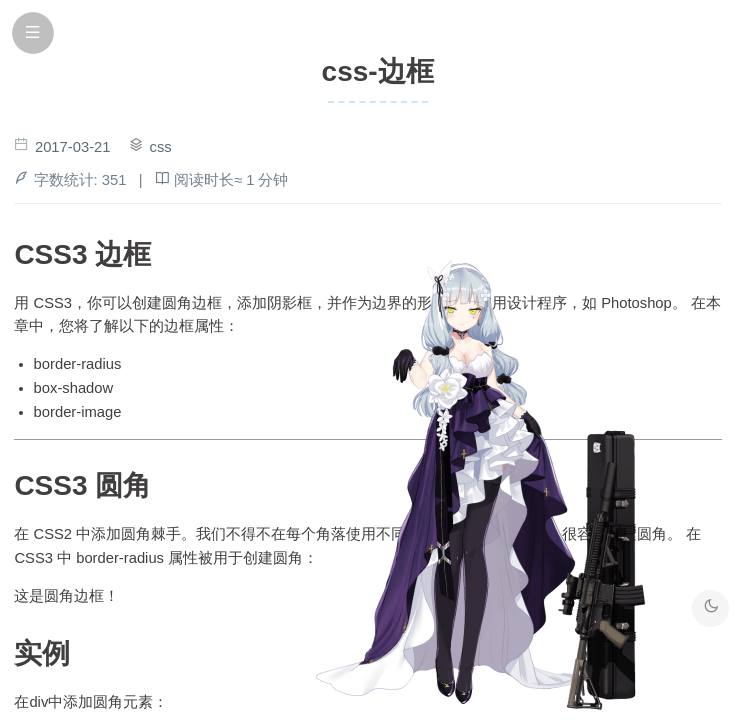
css (161, 147)
